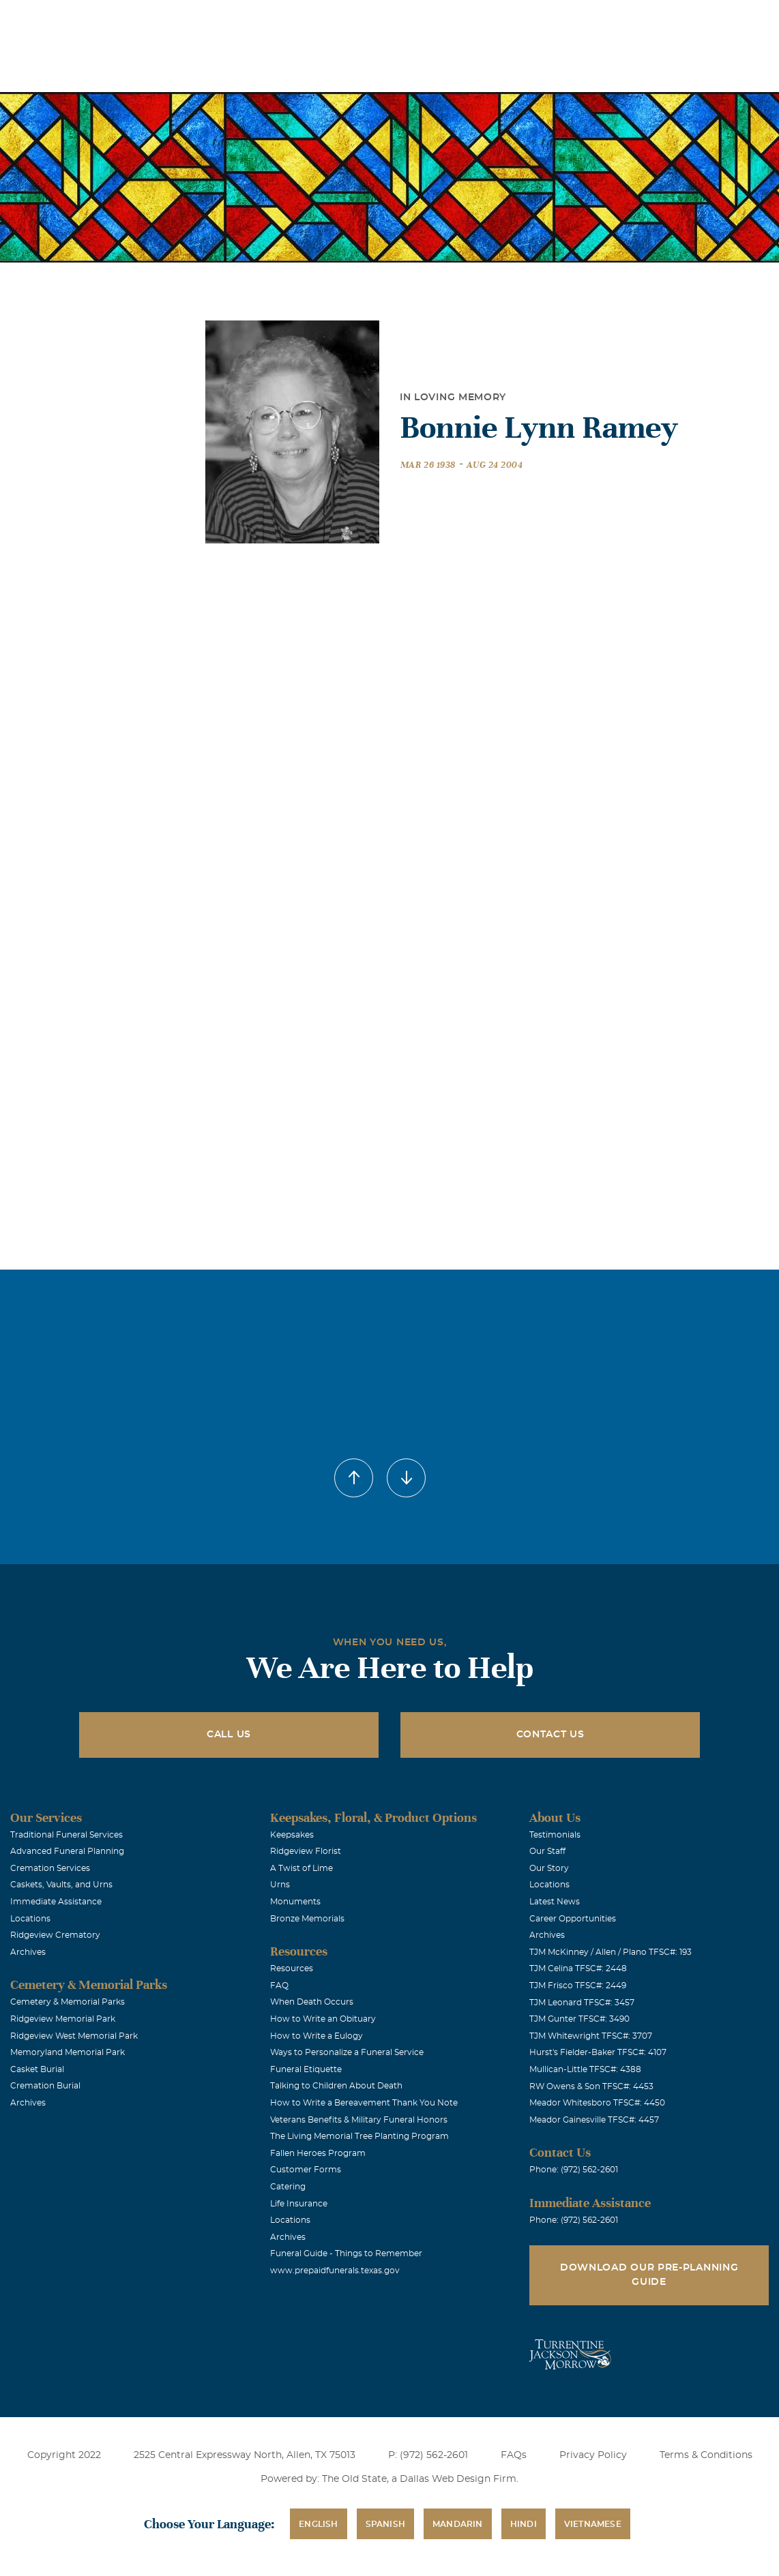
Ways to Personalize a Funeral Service (347, 2052)
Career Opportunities (572, 1919)
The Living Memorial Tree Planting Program (359, 2136)
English (318, 2524)
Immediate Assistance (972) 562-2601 (689, 19)
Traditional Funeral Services (66, 1835)
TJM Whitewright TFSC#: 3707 (590, 2036)
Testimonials (554, 1835)
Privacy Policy (593, 2455)
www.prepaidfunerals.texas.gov (335, 2270)
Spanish (385, 2524)
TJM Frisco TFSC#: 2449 (577, 1985)
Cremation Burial (45, 2086)
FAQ (279, 1985)
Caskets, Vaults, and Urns (61, 1885)
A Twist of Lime (301, 1868)
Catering (288, 2187)
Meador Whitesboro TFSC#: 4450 (597, 2103)
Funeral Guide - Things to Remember (346, 2253)
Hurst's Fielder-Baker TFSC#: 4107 (597, 2052)
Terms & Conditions (706, 2455)
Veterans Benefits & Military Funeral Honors (358, 2120)
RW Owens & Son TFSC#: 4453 (591, 2086)
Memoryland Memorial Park (67, 2052)
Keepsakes (292, 1835)
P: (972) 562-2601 (428, 2455)
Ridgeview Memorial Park (62, 2019)
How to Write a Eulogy (316, 2036)
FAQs (514, 2455)
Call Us (229, 1734)
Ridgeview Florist (305, 1851)
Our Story (549, 1868)
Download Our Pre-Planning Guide (649, 2275)
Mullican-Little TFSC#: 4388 (585, 2069)
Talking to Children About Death (336, 2086)
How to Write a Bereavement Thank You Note (364, 2103)
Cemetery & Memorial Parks (67, 2002)
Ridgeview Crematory (55, 1935)
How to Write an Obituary (323, 2019)
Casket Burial (37, 2069)
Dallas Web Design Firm (458, 2479)
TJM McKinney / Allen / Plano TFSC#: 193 (610, 1952)
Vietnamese (592, 2524)
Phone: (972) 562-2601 (573, 2170)
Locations (370, 19)
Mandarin (457, 2524)
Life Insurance (298, 2204)
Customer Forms (305, 2170)
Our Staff (547, 1851)
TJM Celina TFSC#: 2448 (578, 1968)
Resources (291, 1968)
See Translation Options (543, 21)
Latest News (554, 1902)
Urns (280, 1885)
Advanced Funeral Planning (67, 1851)
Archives (28, 1952)
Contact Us (550, 1734)
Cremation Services (50, 1868)
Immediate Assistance (56, 1902)
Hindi (523, 2524)
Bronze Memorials (307, 1919)
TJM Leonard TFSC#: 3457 (581, 2002)
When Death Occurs (311, 2002)
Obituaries (446, 19)
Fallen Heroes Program (318, 2153)
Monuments (295, 1902)
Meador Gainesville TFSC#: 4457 (594, 2120)
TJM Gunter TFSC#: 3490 (579, 2019)
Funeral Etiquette (306, 2069)
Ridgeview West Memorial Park (74, 2036)
